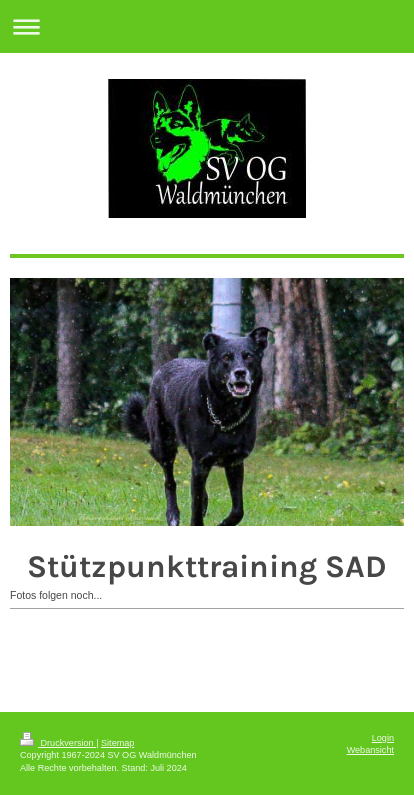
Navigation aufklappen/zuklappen (207, 26)
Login (383, 738)
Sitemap (117, 743)
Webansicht (370, 750)
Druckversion (58, 743)
